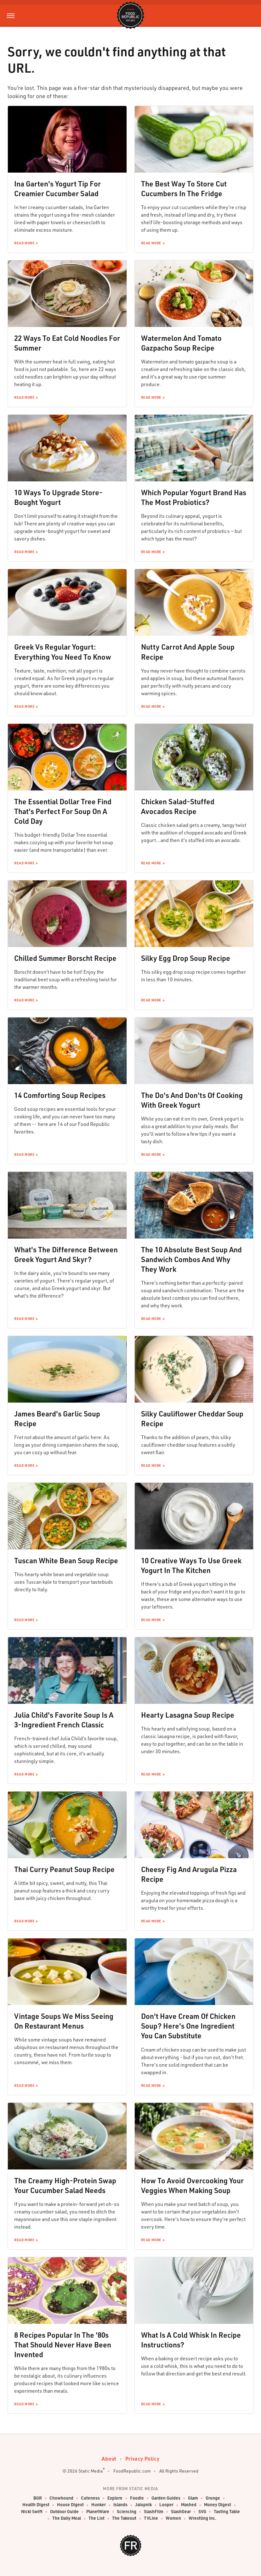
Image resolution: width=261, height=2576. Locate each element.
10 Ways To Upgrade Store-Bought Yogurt (58, 497)
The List (96, 2518)
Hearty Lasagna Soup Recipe (187, 1715)
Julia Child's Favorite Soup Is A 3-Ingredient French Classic (63, 1719)
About (109, 2458)
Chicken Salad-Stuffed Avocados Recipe (177, 806)
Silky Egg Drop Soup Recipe (185, 958)
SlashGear (181, 2511)
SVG (202, 2511)
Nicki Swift (32, 2511)
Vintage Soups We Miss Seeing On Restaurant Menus (63, 2020)
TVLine (151, 2518)
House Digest (70, 2504)
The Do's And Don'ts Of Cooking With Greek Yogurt (192, 1100)
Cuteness (90, 2498)
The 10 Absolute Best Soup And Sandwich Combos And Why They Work (191, 1259)
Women (173, 2518)
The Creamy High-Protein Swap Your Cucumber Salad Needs (65, 2185)
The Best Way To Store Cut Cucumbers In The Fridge (184, 188)
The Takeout (124, 2518)
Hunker (98, 2504)
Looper (166, 2504)
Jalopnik (143, 2504)
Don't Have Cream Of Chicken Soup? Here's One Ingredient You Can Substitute (188, 2025)
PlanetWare (97, 2511)
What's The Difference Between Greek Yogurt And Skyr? (66, 1254)
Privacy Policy (142, 2458)
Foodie (137, 2498)
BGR (37, 2498)
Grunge (213, 2498)
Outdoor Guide (64, 2511)
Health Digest (35, 2504)
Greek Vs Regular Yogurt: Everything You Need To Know (62, 651)
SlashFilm (153, 2511)
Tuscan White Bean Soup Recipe (66, 1560)
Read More (24, 243)
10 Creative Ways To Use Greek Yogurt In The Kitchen (191, 1565)
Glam (193, 2498)
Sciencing (126, 2511)
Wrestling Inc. (202, 2518)
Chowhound (61, 2498)
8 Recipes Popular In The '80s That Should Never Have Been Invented (62, 2344)
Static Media (90, 2471)
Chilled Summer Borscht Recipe (65, 958)
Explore (114, 2498)
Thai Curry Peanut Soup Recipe (64, 1869)
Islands (120, 2504)
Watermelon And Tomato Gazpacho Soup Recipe (181, 342)
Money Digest (217, 2504)
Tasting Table (227, 2511)
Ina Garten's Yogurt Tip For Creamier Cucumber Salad (57, 188)
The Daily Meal (66, 2518)
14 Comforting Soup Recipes (59, 1095)
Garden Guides (165, 2498)
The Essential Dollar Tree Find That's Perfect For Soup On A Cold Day (62, 811)
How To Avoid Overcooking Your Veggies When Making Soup (192, 2185)
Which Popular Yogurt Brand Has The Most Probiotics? (193, 497)
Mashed (188, 2504)
